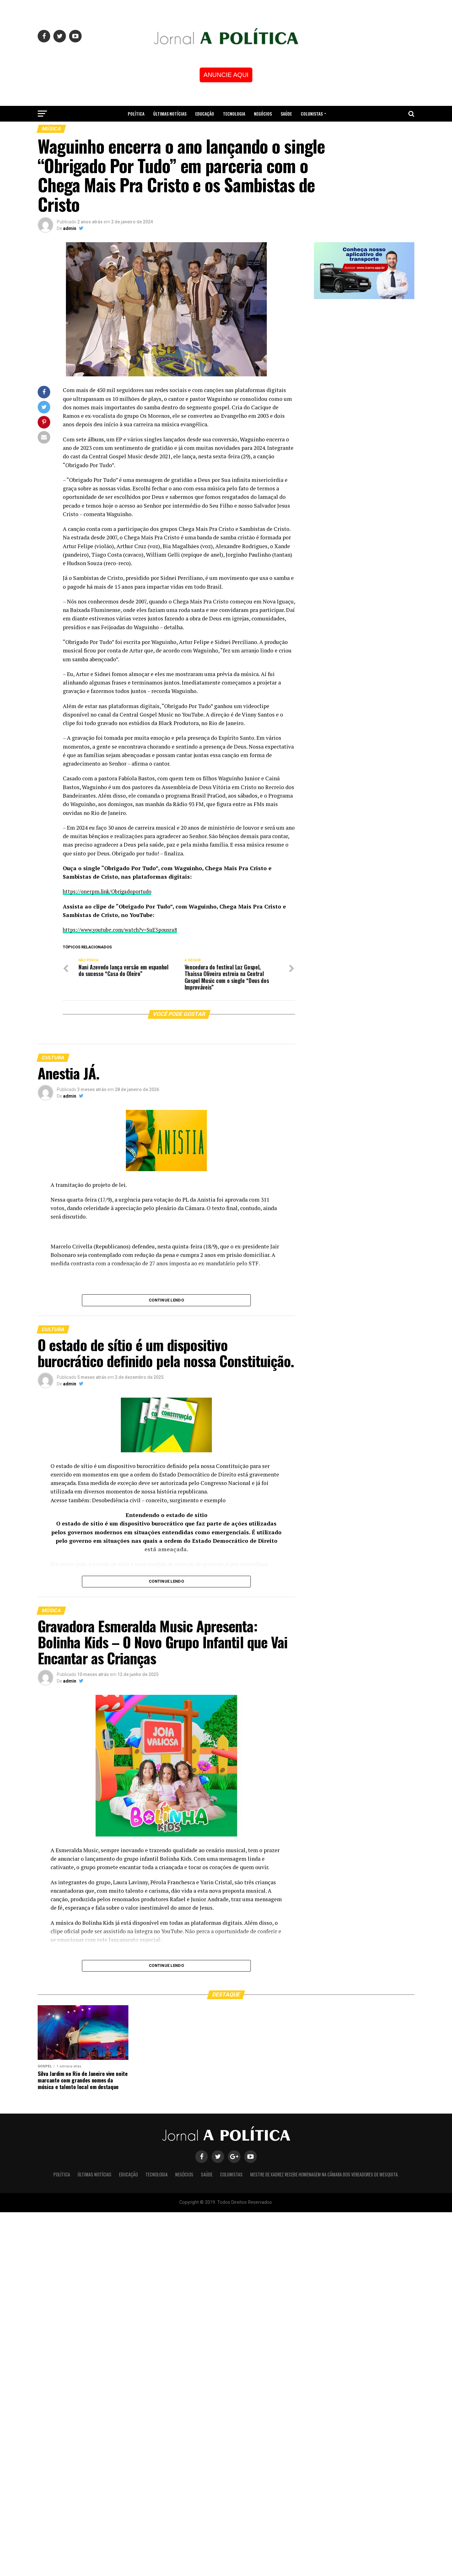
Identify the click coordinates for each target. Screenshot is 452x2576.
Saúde (286, 113)
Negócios (263, 113)
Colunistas (312, 113)
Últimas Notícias (169, 113)
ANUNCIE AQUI (225, 74)
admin (69, 228)
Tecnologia (234, 113)
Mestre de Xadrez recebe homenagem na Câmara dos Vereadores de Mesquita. (226, 130)
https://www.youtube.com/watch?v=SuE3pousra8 (123, 929)
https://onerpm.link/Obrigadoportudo (110, 891)
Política (136, 113)
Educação (204, 113)
